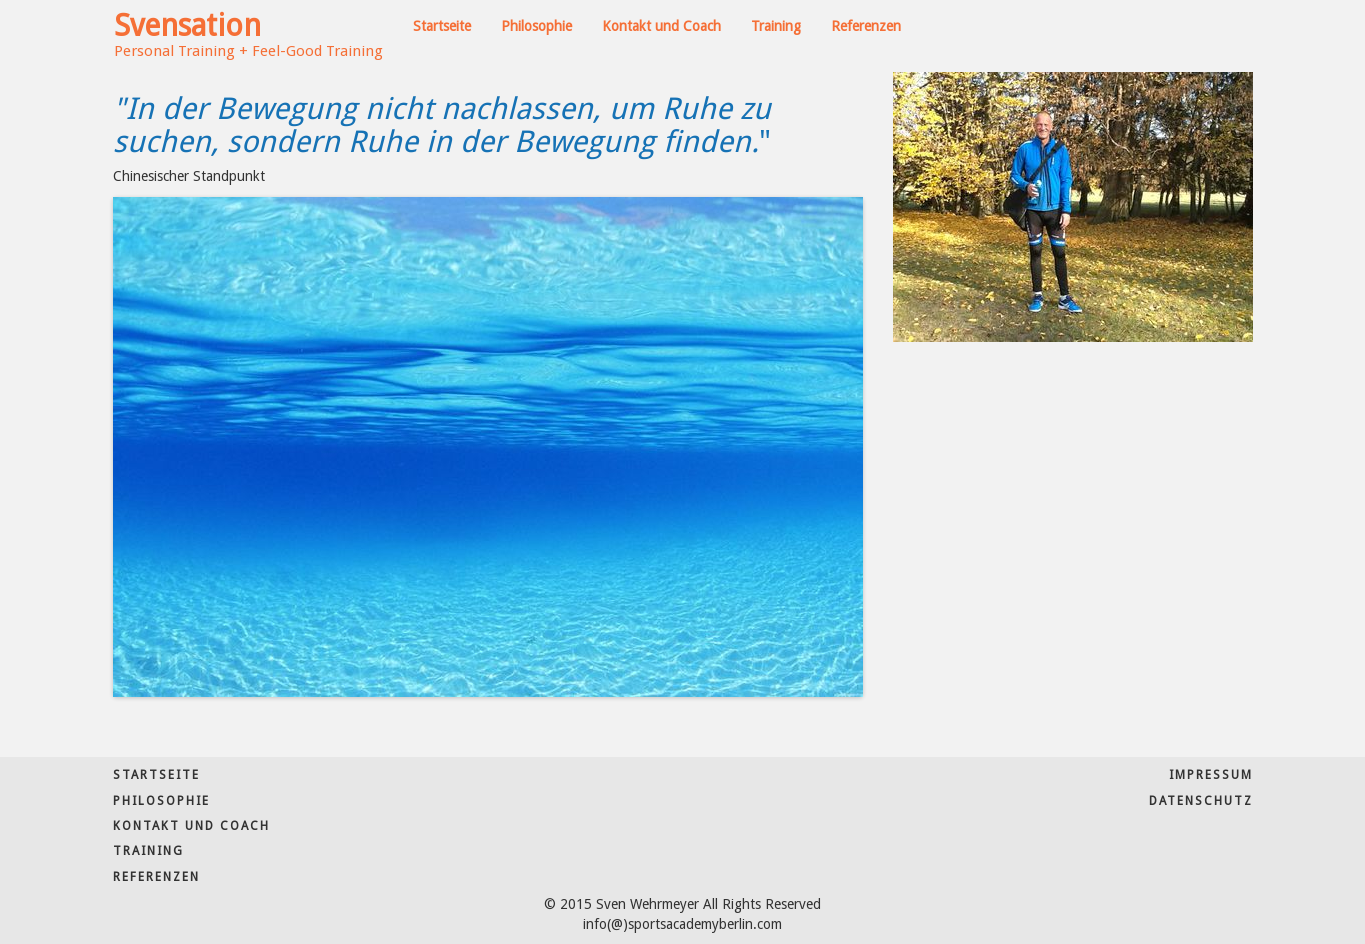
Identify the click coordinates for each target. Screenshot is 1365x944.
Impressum (1211, 775)
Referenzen (866, 26)
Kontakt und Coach (661, 26)
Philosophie (536, 26)
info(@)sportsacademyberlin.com (682, 924)
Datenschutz (1201, 801)
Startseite (442, 26)
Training (776, 26)
